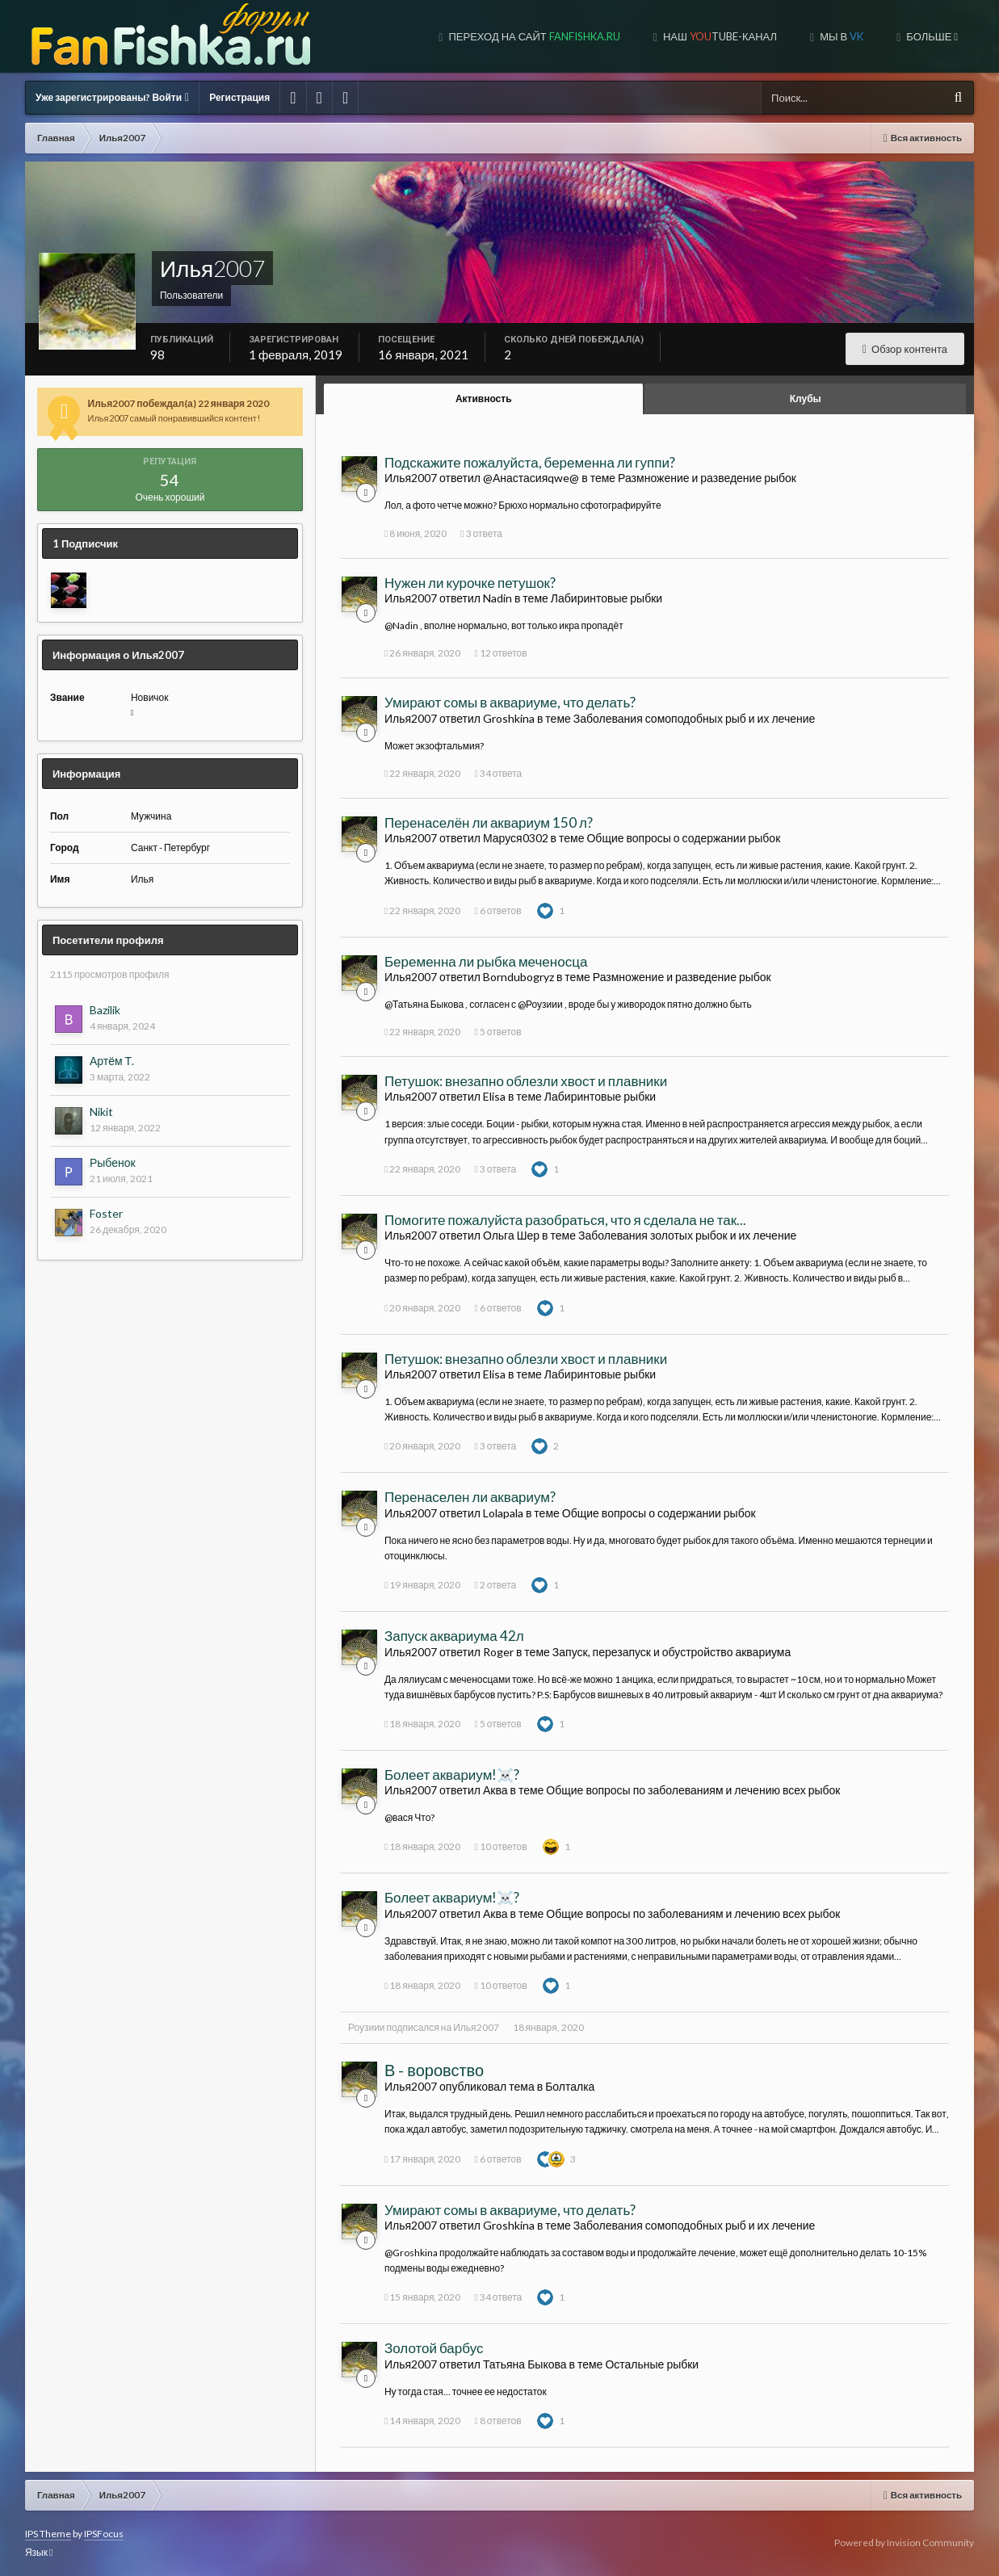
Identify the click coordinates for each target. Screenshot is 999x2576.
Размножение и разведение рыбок (707, 478)
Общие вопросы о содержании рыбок (683, 838)
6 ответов (497, 910)
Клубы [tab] (805, 398)
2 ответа (495, 1585)
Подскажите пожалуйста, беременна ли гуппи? (529, 462)
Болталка (569, 2086)
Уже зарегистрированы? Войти (112, 97)
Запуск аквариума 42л (454, 1635)
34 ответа (498, 773)
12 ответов (500, 653)
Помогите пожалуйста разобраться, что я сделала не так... (565, 1219)
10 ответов (500, 1846)
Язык (38, 2552)
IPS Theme (48, 2534)
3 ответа (481, 533)
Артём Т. (112, 1061)
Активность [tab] (483, 398)
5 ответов (497, 1032)
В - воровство (434, 2069)
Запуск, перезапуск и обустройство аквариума (671, 1652)
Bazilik (105, 1010)
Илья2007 (475, 2027)
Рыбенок (113, 1162)
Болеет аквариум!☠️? (451, 1774)
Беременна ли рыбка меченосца (485, 961)
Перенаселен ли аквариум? (470, 1496)
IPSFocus (104, 2534)
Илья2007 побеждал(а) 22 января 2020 (179, 403)
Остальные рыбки (652, 2364)
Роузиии (366, 2027)
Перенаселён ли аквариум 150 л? (488, 822)
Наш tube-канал (719, 36)
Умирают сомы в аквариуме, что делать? (510, 702)
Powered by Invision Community (904, 2542)
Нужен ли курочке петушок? (470, 582)
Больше (931, 36)
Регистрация (239, 97)
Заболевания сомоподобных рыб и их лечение (694, 718)
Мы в (840, 36)
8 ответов (497, 2420)
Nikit (101, 1111)
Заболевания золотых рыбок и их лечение (687, 1235)
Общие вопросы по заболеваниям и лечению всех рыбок (693, 1790)
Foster (106, 1213)
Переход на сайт (532, 36)
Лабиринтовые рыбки (606, 598)
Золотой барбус (434, 2347)
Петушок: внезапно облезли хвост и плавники (525, 1080)
